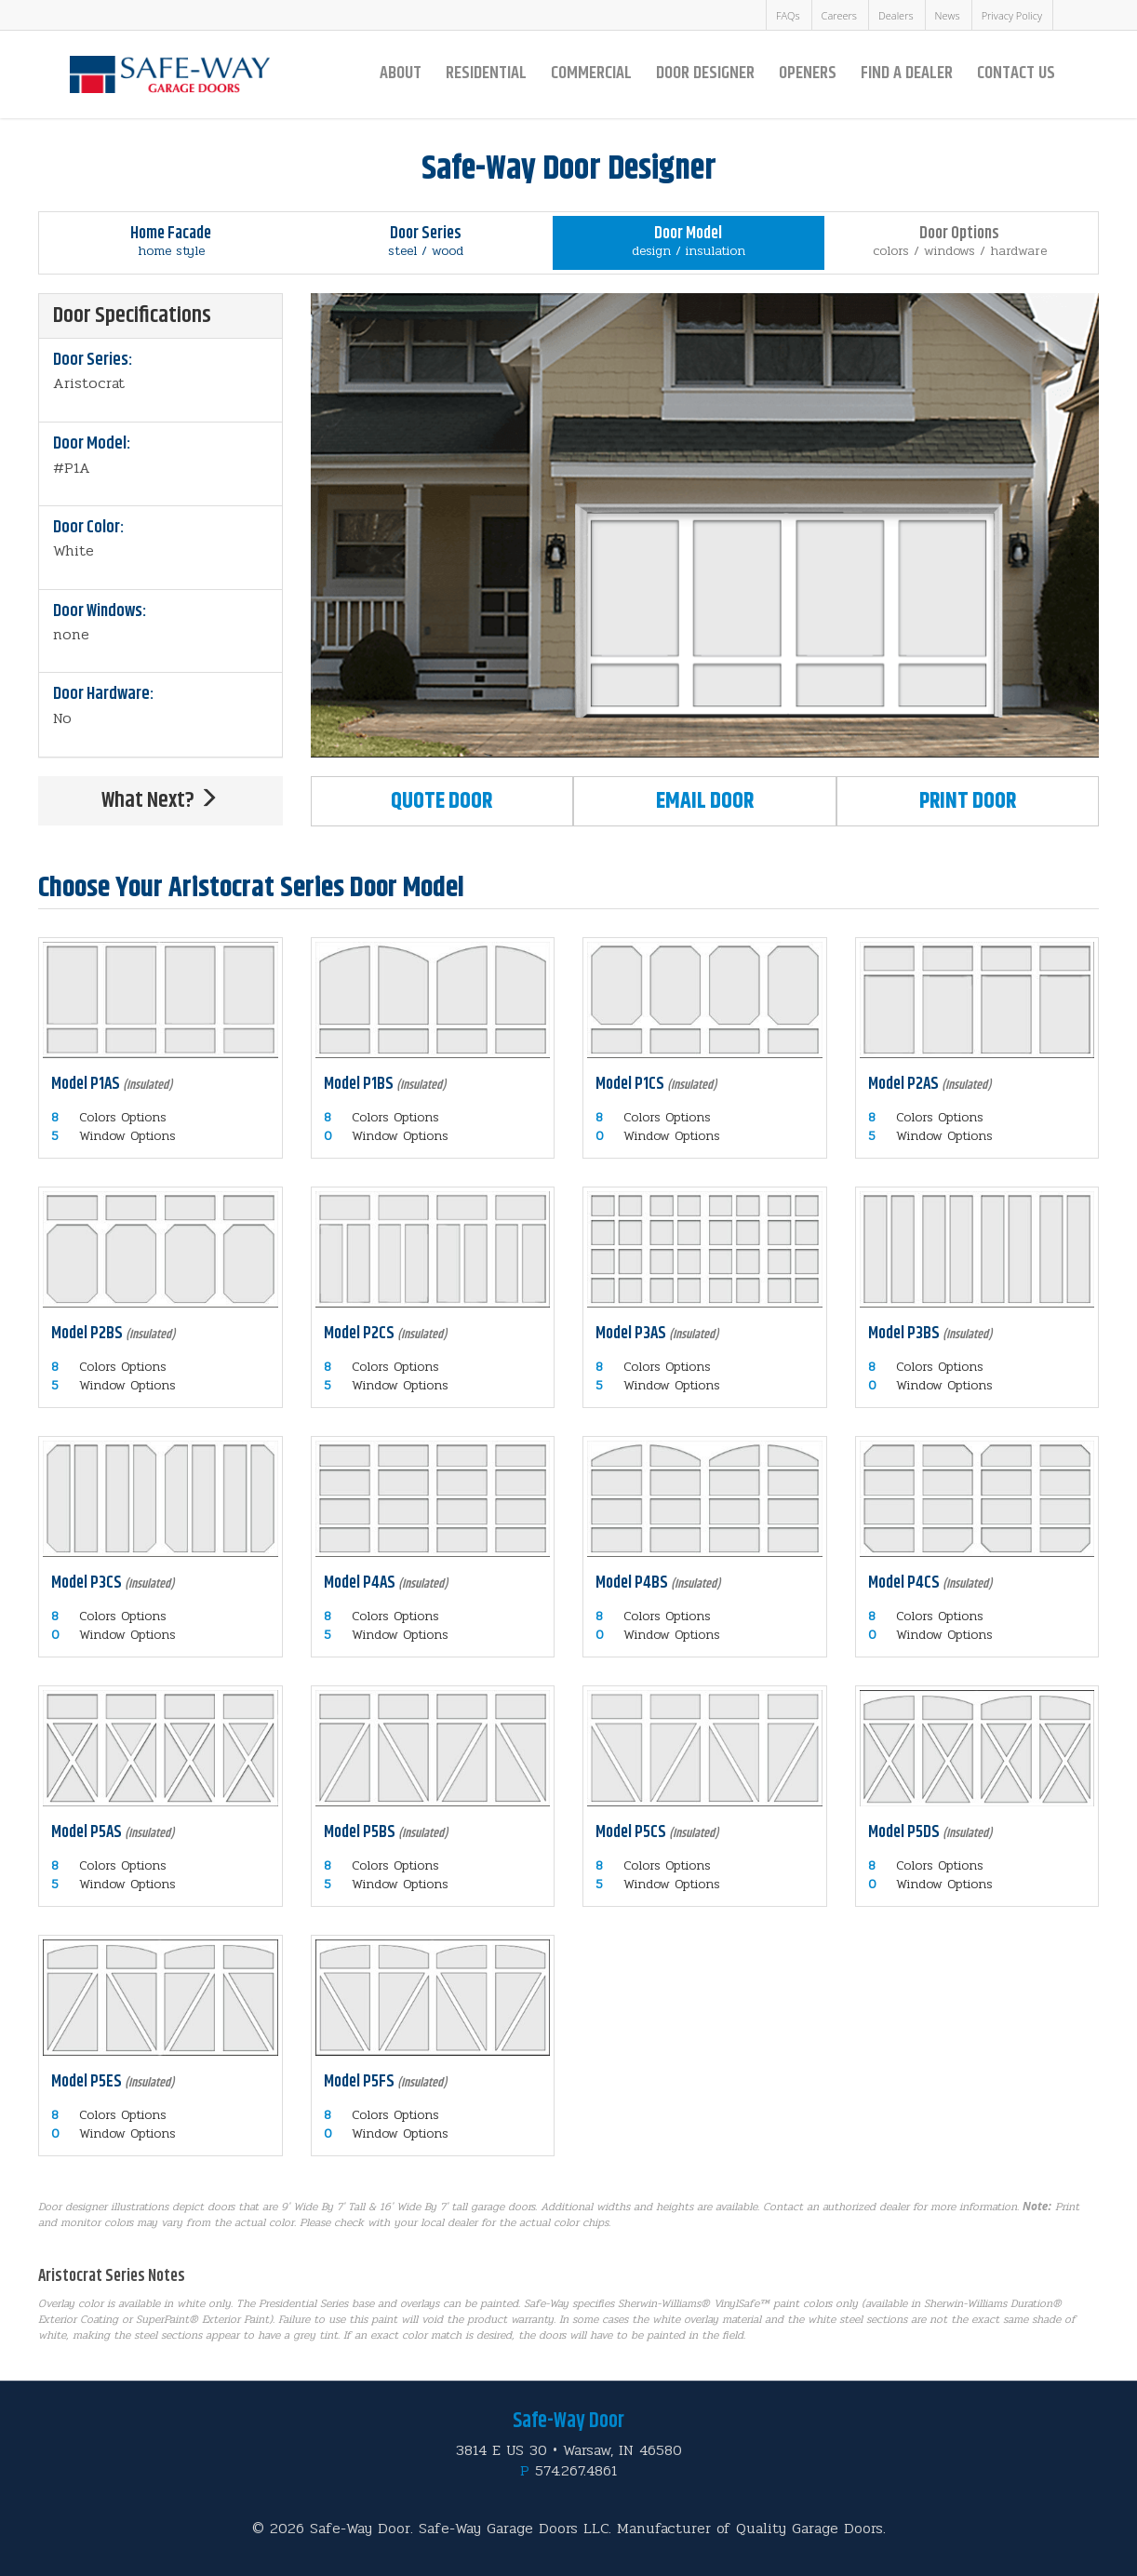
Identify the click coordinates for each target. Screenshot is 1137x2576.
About (400, 73)
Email (705, 801)
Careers (839, 15)
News (947, 15)
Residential (486, 73)
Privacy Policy (1012, 15)
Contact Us (1016, 73)
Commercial (591, 73)
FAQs (788, 15)
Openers (807, 73)
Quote (441, 801)
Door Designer (705, 73)
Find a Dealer (907, 73)
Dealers (896, 15)
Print (967, 801)
